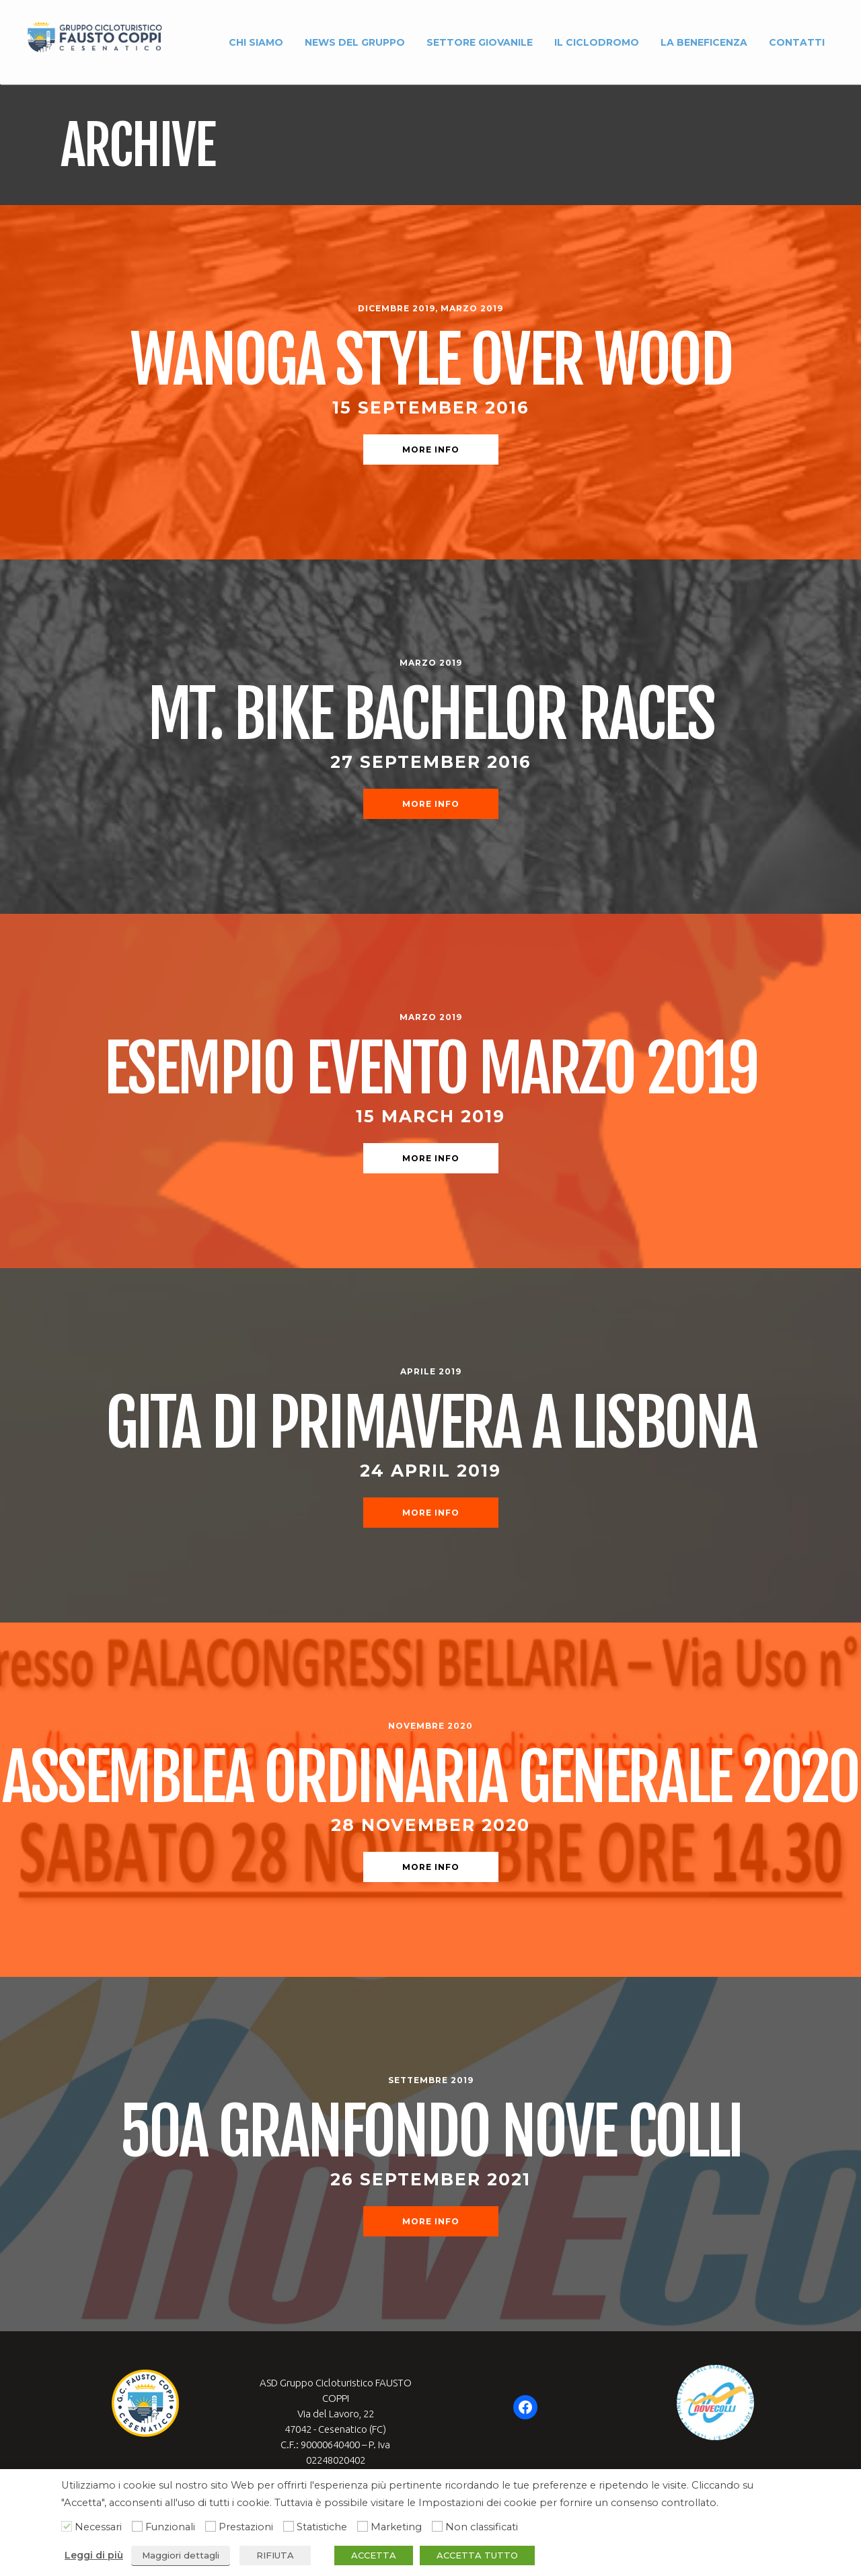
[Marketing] (362, 2526)
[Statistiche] (288, 2526)
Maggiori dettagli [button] (180, 2555)
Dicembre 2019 (396, 308)
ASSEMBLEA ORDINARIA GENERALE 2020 (430, 1777)
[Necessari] (66, 2526)
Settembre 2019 (431, 2080)
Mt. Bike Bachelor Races (430, 714)
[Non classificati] (437, 2526)
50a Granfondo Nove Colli (431, 2132)
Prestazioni (246, 2527)
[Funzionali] (137, 2526)
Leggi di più (94, 2555)
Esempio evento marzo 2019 (431, 1068)
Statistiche (322, 2527)
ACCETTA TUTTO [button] (477, 2555)
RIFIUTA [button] (275, 2555)
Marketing (396, 2527)
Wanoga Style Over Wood (430, 360)
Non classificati (481, 2527)
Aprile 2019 (430, 1371)
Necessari (98, 2527)
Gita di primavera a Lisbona (430, 1423)
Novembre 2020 (430, 1726)
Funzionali (170, 2527)
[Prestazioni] (210, 2526)
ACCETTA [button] (373, 2555)
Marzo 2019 (472, 308)
